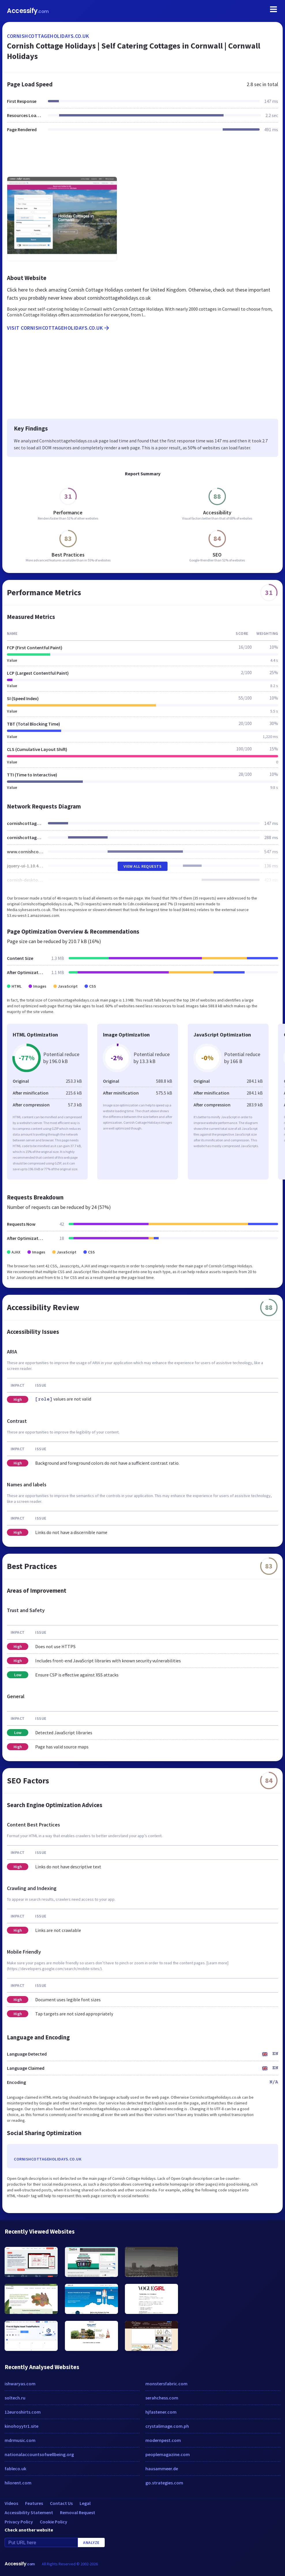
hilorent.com (18, 2483)
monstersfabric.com (166, 2383)
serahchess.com (161, 2398)
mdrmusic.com (20, 2440)
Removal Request (77, 2512)
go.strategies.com (164, 2483)
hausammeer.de (161, 2468)
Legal (85, 2503)
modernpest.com (163, 2440)
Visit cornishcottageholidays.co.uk (58, 327)
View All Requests (142, 866)
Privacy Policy (19, 2522)
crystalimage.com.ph (167, 2426)
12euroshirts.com (23, 2412)
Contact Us (61, 2503)
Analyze (91, 2542)
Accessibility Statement (29, 2512)
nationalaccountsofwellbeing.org (39, 2454)
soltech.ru (15, 2398)
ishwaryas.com (20, 2383)
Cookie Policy (53, 2522)
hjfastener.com (161, 2412)
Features (34, 2503)
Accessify (28, 10)
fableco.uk (15, 2468)
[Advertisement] (142, 158)
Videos (11, 2503)
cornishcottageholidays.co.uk (48, 36)
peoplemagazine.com (167, 2454)
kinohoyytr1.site (21, 2426)
